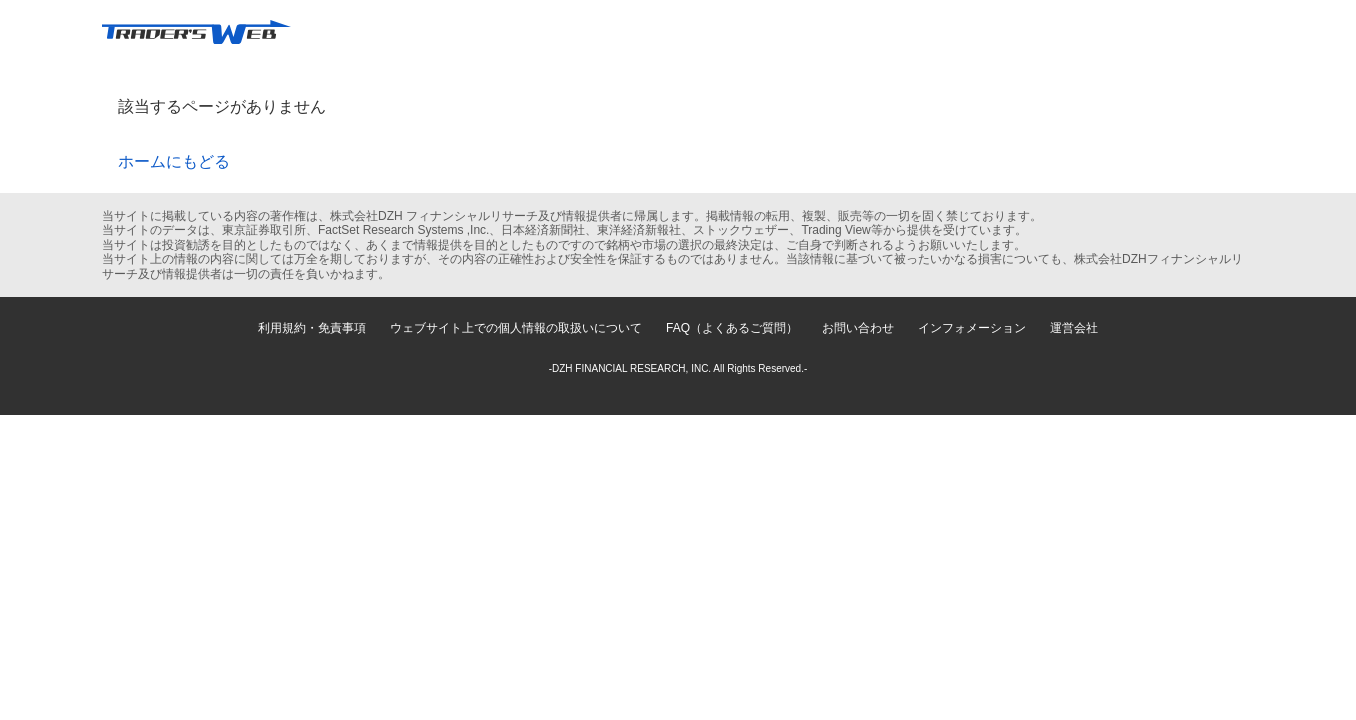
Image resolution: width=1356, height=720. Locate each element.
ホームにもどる (174, 161)
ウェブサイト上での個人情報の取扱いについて (516, 328)
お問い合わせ (858, 328)
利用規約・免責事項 (312, 328)
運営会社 (1074, 328)
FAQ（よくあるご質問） (732, 328)
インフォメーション (972, 328)
